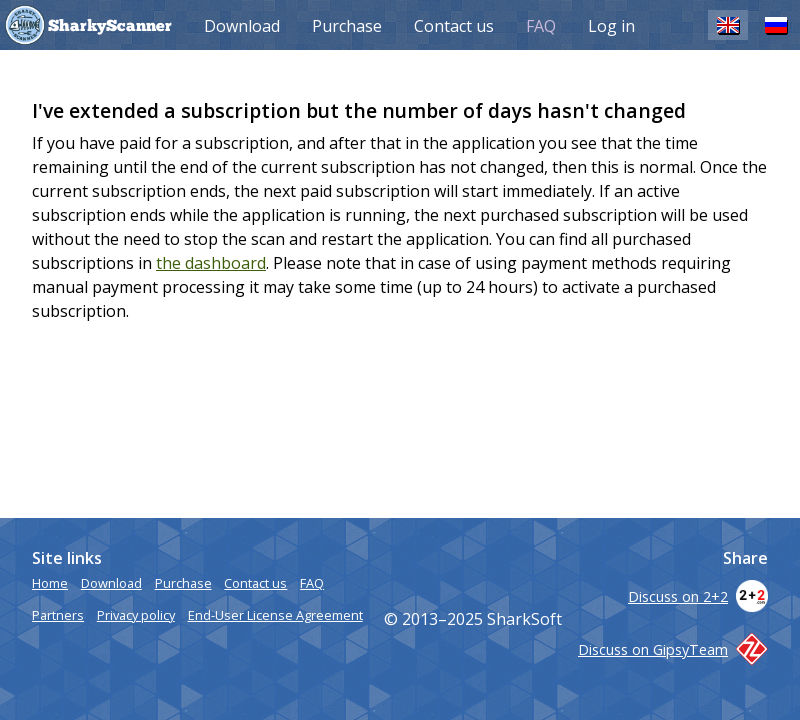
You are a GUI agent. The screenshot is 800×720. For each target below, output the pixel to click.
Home (50, 583)
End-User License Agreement (275, 615)
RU (776, 24)
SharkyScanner (110, 27)
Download (242, 26)
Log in (611, 26)
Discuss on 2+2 (698, 596)
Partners (58, 615)
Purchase (347, 26)
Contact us (454, 26)
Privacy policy (136, 615)
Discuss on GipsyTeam (673, 649)
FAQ (541, 26)
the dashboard (211, 263)
